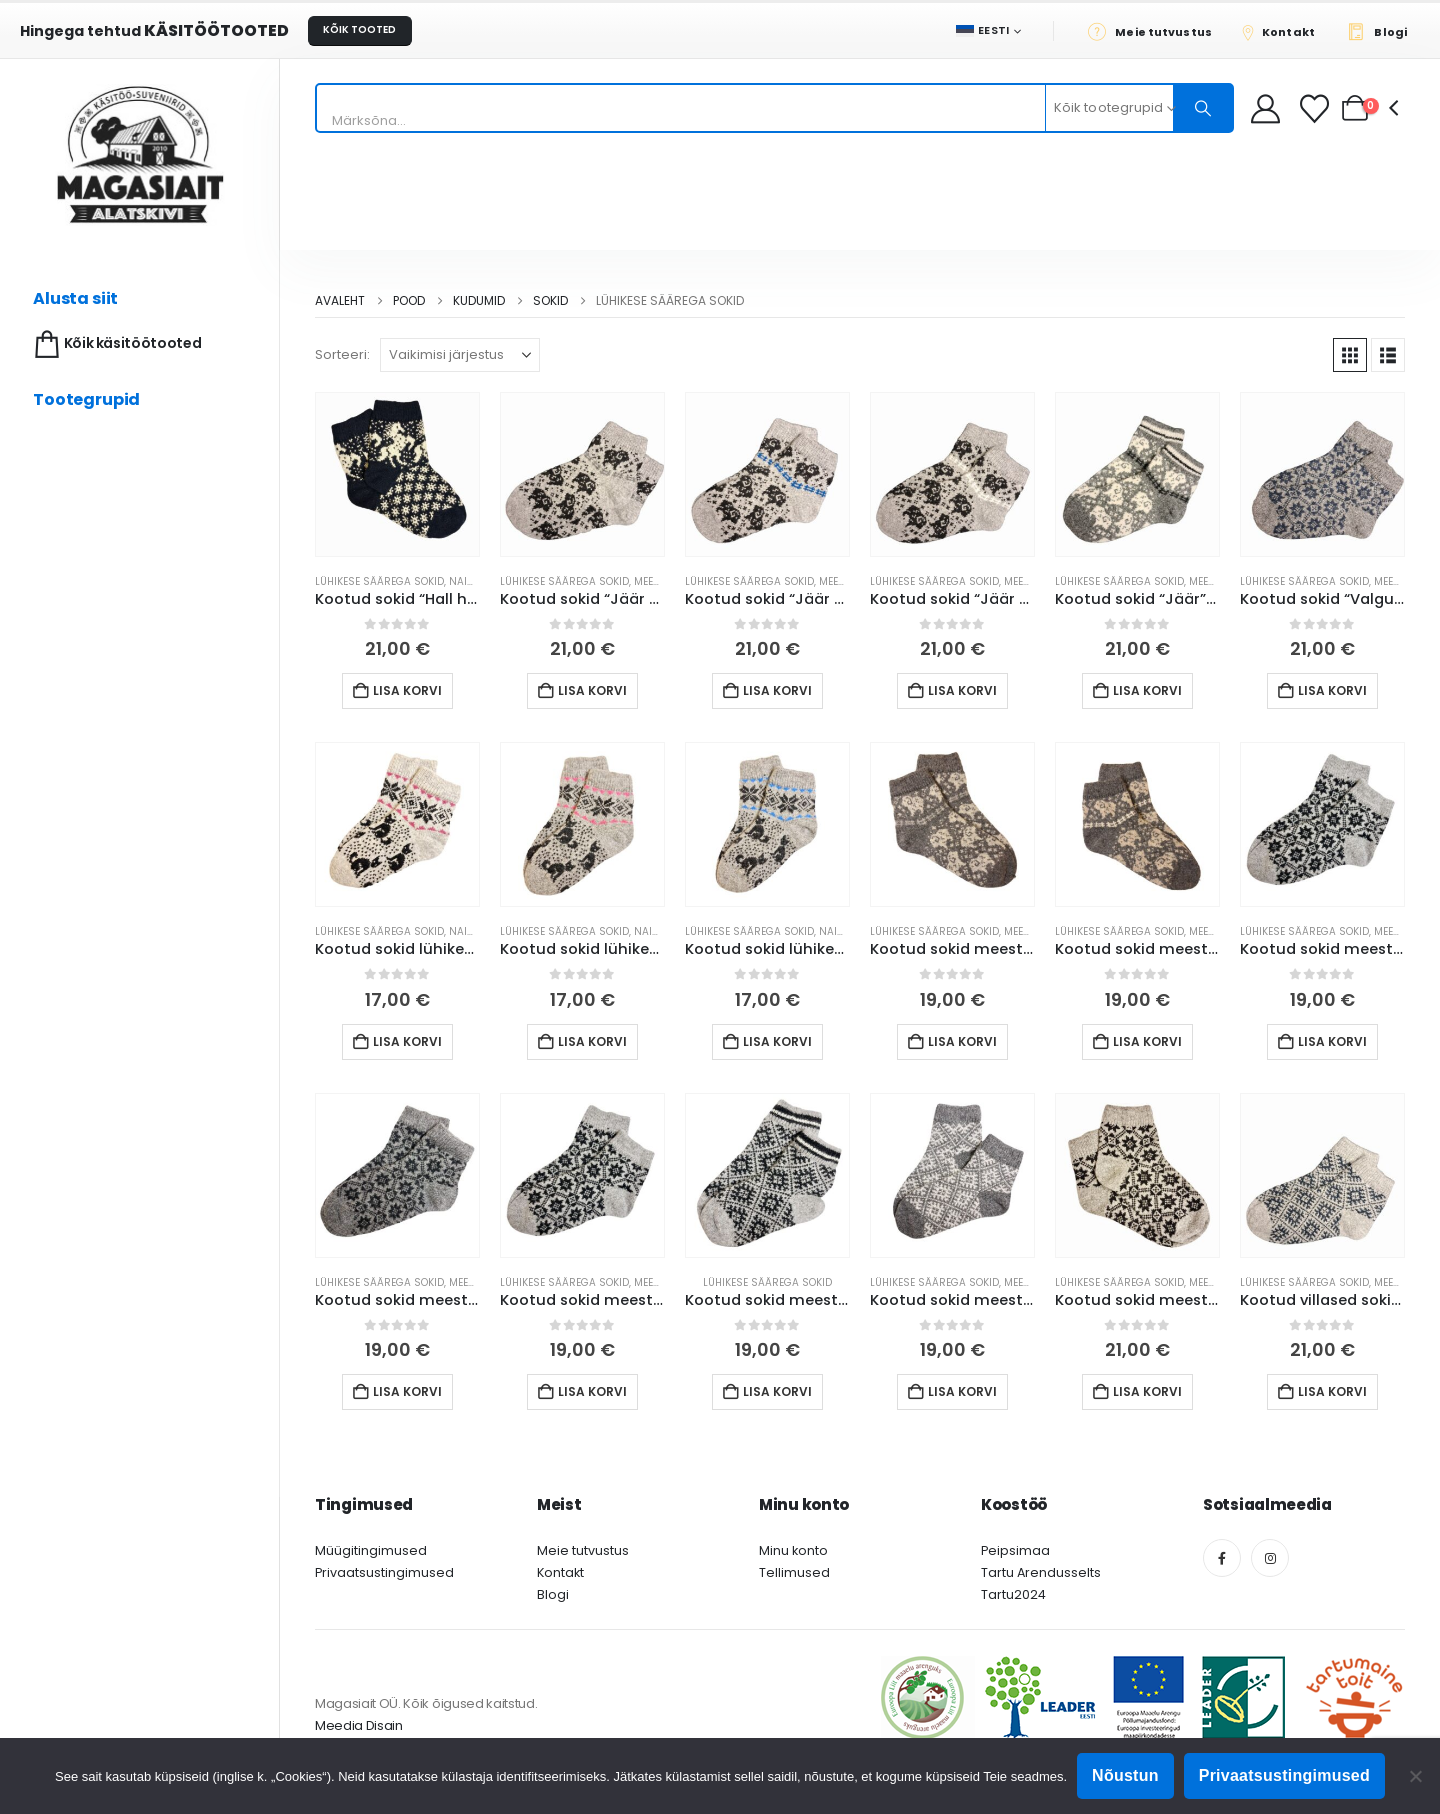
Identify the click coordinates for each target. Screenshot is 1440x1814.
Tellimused (794, 1572)
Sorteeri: (342, 354)
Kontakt (560, 1572)
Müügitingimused (371, 1550)
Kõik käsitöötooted (115, 344)
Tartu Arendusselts (1041, 1572)
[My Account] (1265, 108)
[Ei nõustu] (1415, 1776)
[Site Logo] (140, 154)
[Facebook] (1222, 1558)
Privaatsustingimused (384, 1572)
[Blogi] (1382, 31)
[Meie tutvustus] (1155, 31)
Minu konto (793, 1550)
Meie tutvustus (583, 1550)
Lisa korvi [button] (407, 690)
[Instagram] (1270, 1558)
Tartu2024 (1013, 1594)
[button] (1350, 355)
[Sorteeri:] (460, 355)
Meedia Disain (359, 1725)
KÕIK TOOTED (359, 29)
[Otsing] (1203, 108)
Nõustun (1125, 1775)
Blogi (553, 1594)
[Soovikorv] (1316, 108)
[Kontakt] (1285, 31)
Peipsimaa (1015, 1550)
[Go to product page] (397, 474)
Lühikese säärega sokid (379, 581)
